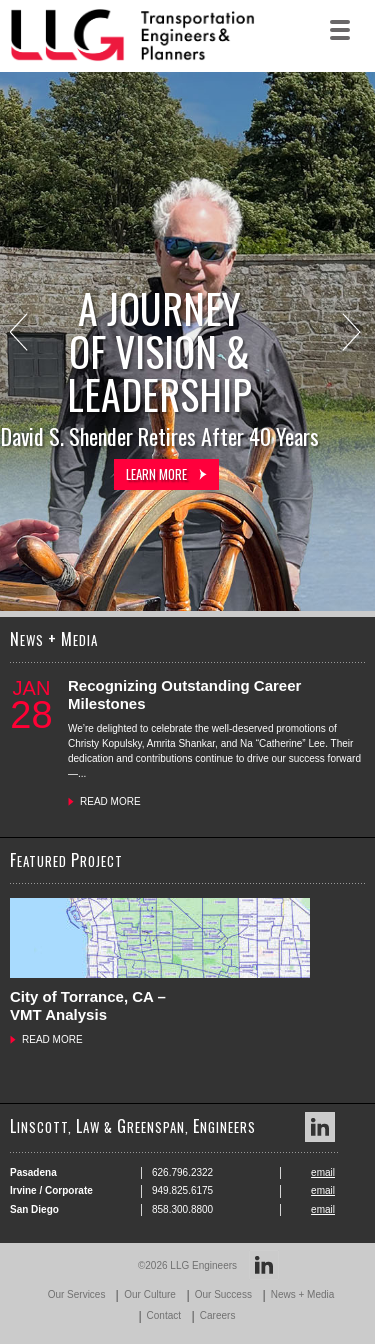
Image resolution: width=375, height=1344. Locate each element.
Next (353, 334)
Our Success (223, 1294)
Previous (21, 334)
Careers (218, 1315)
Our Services (77, 1294)
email (323, 1172)
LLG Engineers (203, 1265)
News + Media (303, 1294)
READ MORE (110, 801)
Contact (164, 1315)
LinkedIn (320, 1127)
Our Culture (150, 1294)
